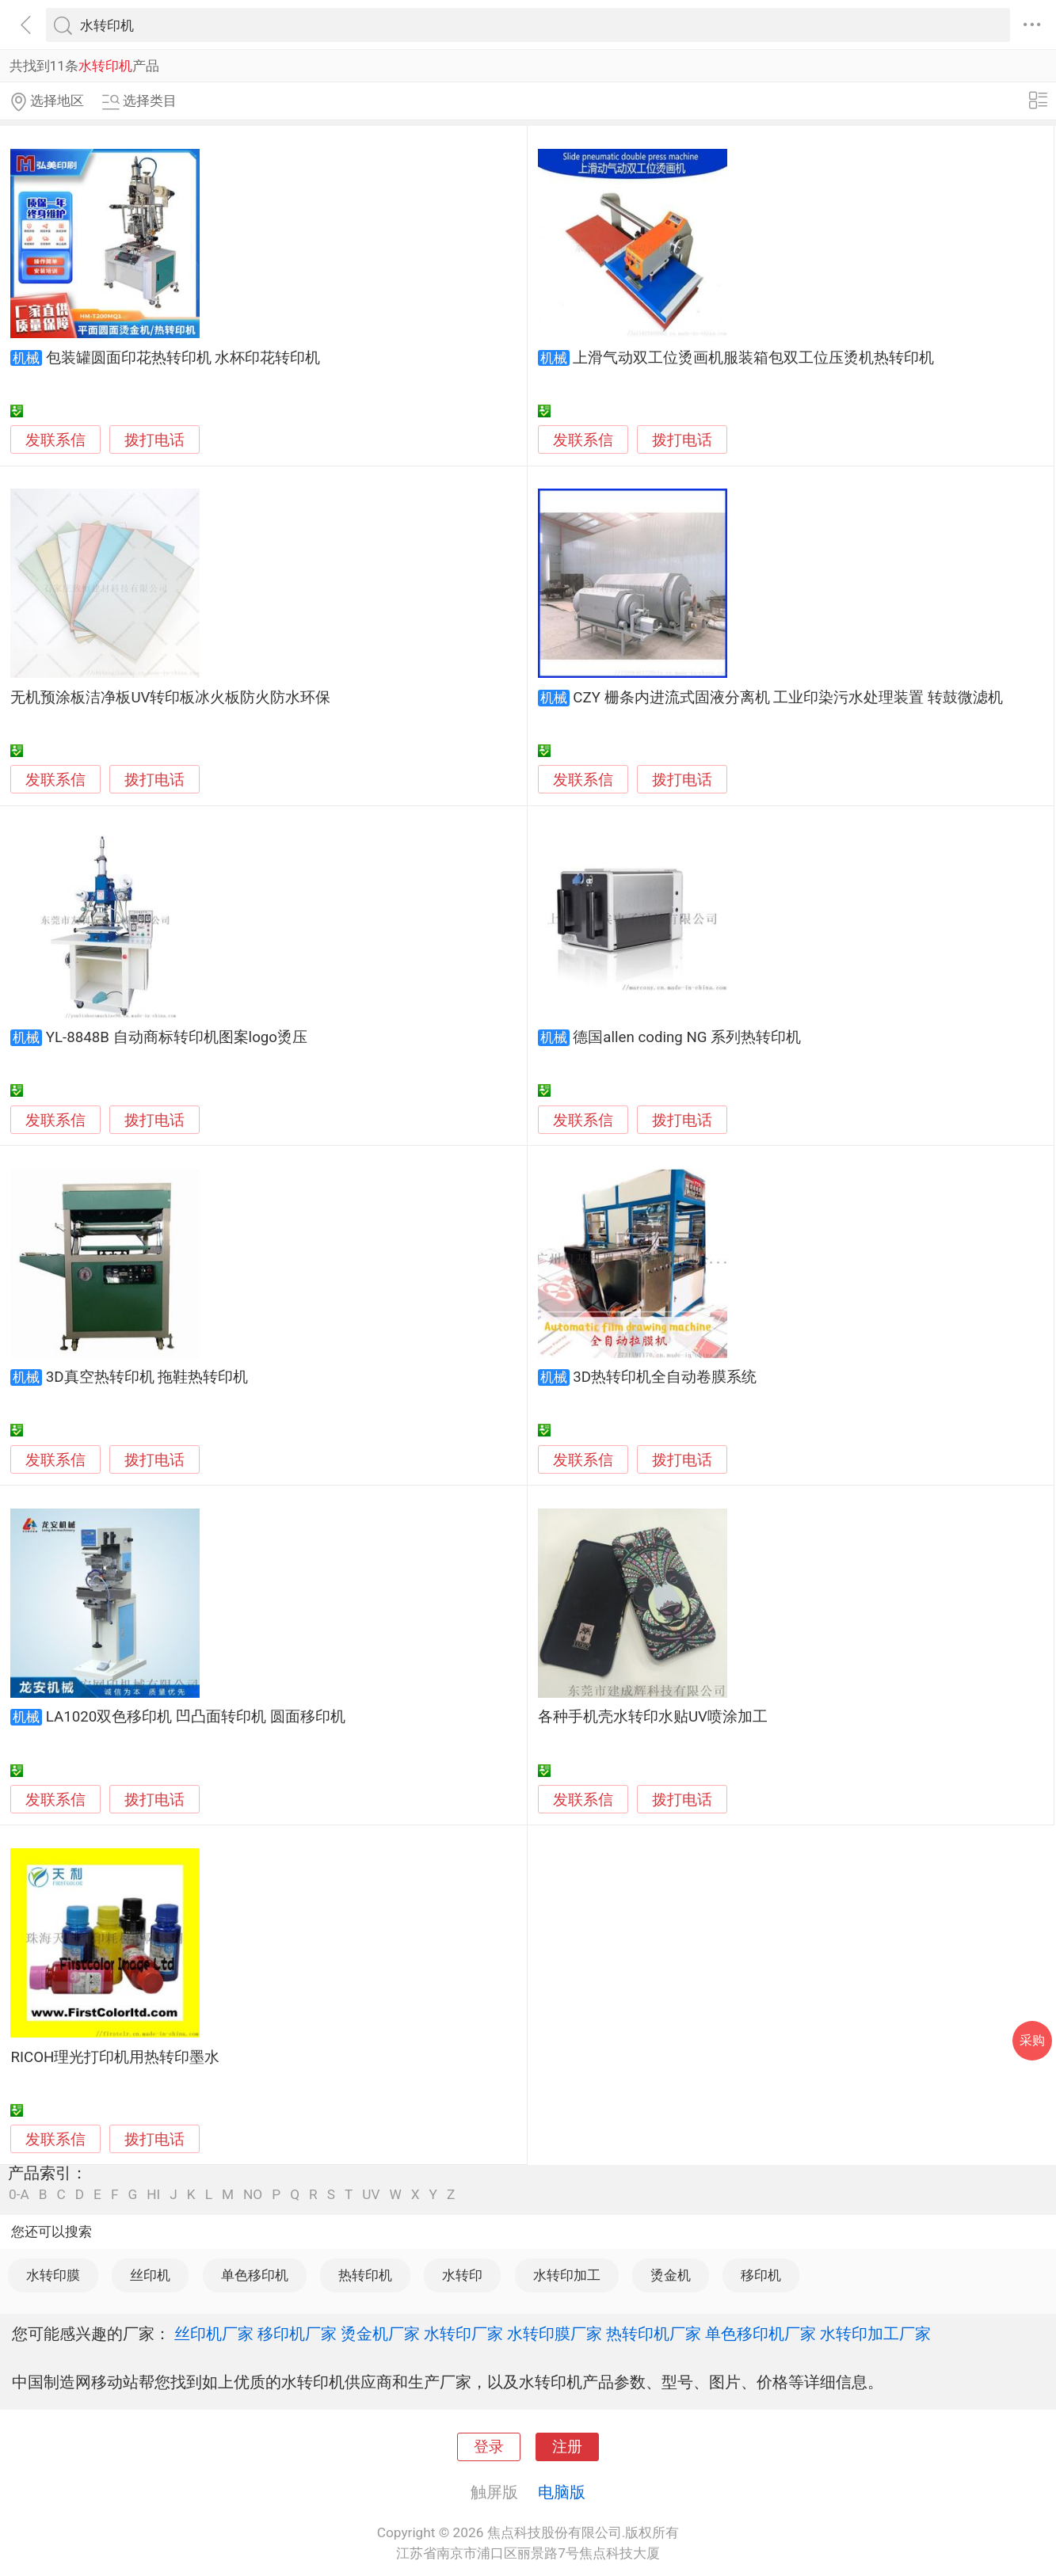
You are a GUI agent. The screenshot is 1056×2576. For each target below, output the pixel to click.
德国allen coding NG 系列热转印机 (687, 1037)
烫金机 (670, 2275)
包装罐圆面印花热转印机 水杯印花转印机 (183, 358)
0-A (19, 2194)
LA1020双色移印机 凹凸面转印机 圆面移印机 (195, 1717)
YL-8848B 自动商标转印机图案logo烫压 (176, 1037)
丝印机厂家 (214, 2333)
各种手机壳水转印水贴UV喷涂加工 (653, 1717)
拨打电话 (154, 440)
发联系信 (55, 440)
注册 (567, 2447)
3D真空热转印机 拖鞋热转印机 (147, 1377)
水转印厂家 (463, 2333)
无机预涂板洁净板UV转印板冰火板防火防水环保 (170, 697)
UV (370, 2194)
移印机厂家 (297, 2333)
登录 (489, 2447)
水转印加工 (566, 2275)
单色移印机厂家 (760, 2333)
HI (153, 2194)
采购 (1032, 2040)
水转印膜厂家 (554, 2333)
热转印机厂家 (653, 2333)
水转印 (462, 2275)
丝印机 (150, 2275)
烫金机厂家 (380, 2333)
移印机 (761, 2275)
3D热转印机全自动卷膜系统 (665, 1377)
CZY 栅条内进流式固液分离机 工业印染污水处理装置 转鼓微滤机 (788, 697)
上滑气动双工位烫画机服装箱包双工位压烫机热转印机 (753, 358)
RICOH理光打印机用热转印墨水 (114, 2057)
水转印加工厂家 (875, 2333)
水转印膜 (53, 2275)
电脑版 (561, 2492)
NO (252, 2194)
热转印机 (365, 2275)
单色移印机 (254, 2275)
